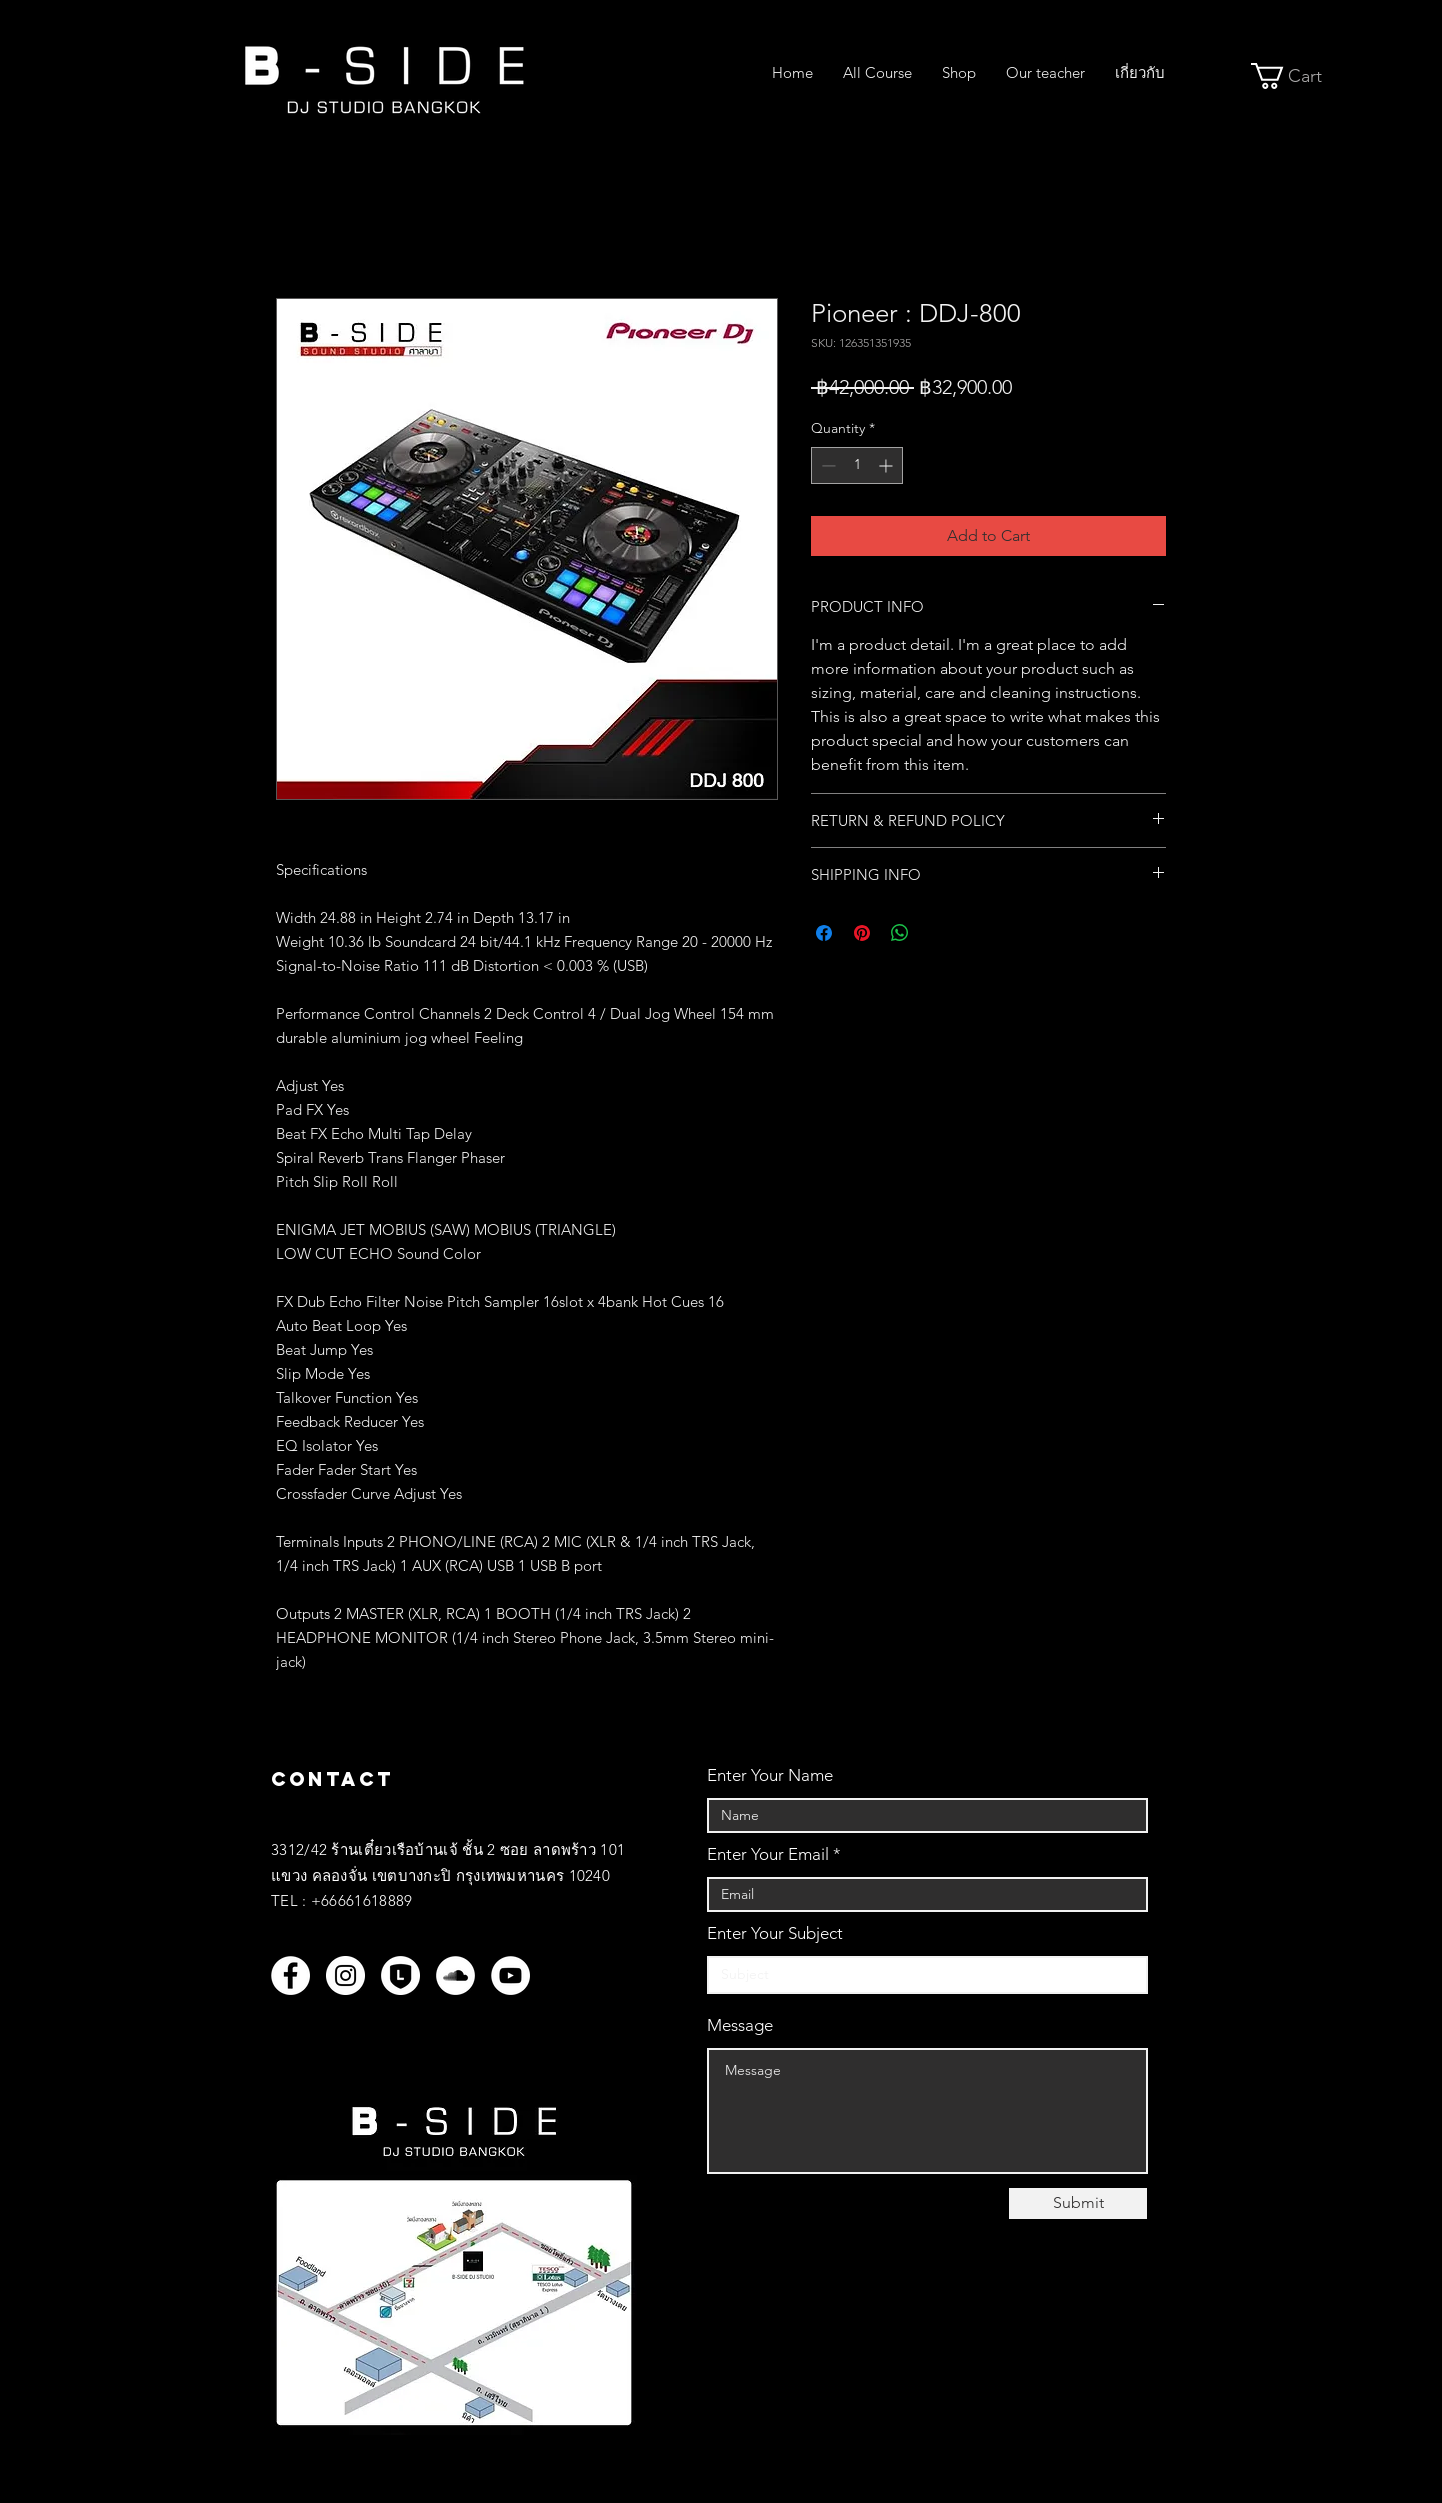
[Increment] (887, 465)
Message (740, 2025)
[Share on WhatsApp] (900, 933)
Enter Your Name (770, 1775)
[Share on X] (938, 933)
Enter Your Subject (775, 1933)
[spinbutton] (857, 465)
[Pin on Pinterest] (862, 933)
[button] (1300, 76)
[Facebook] (290, 1975)
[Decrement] (826, 465)
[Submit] (1078, 2203)
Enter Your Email (768, 1854)
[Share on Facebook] (824, 933)
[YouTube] (510, 1975)
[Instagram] (345, 1975)
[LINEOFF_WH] (400, 1975)
